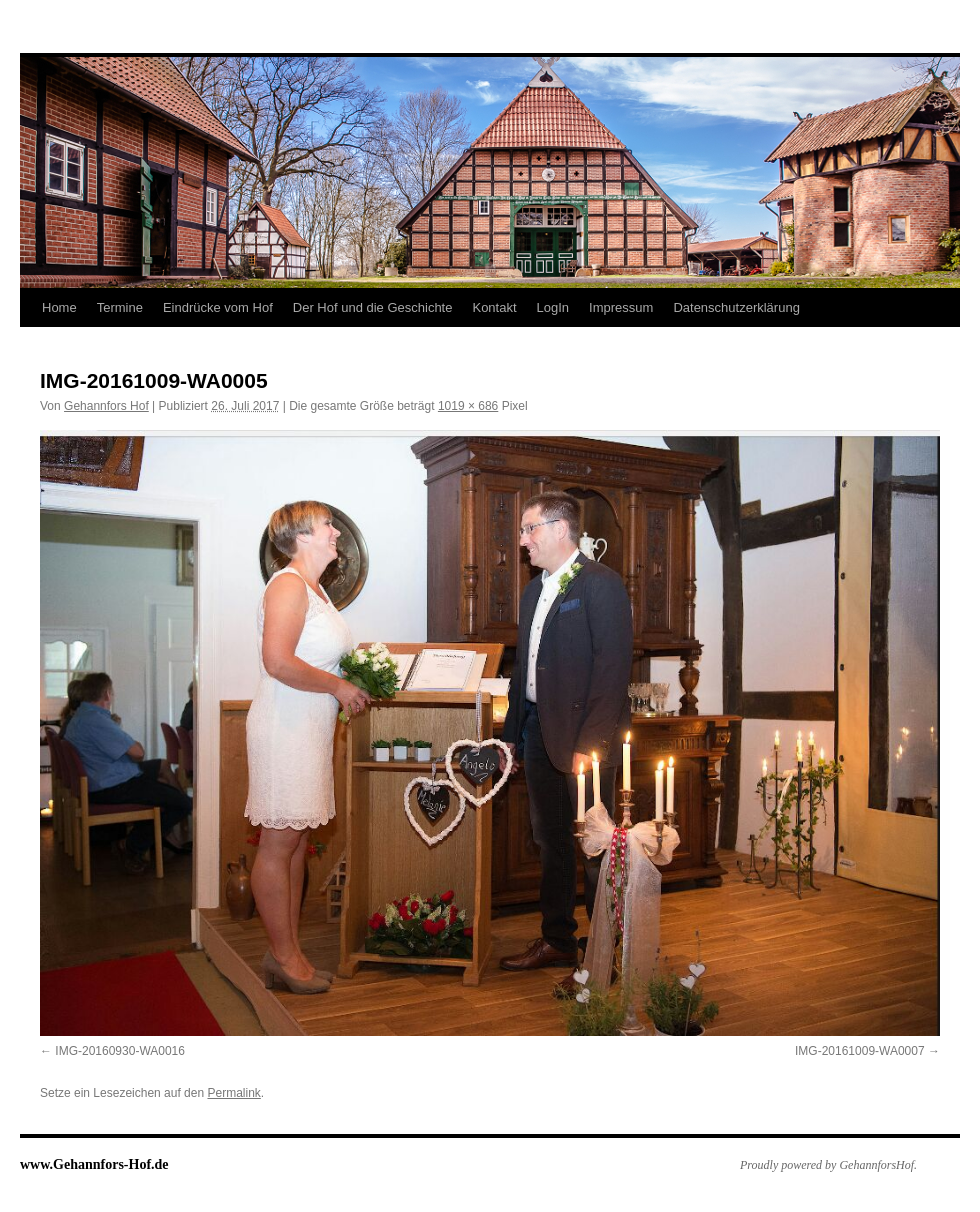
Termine (120, 307)
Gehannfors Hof (106, 406)
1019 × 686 (468, 406)
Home (59, 307)
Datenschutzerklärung (736, 307)
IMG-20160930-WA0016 (120, 1051)
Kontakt (494, 307)
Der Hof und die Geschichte (373, 307)
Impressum (621, 307)
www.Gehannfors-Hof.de (94, 1164)
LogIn (553, 307)
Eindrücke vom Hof (218, 307)
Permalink (233, 1093)
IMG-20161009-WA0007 (860, 1051)
